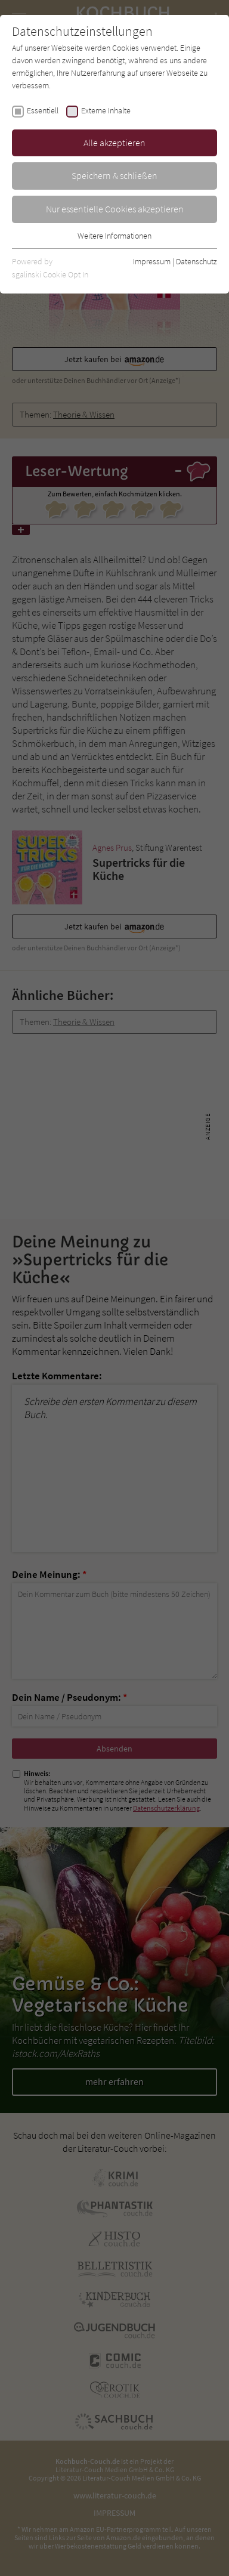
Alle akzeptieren (114, 143)
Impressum (152, 261)
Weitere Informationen (114, 235)
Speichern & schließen (114, 175)
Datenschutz (196, 261)
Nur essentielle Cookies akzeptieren (115, 209)
